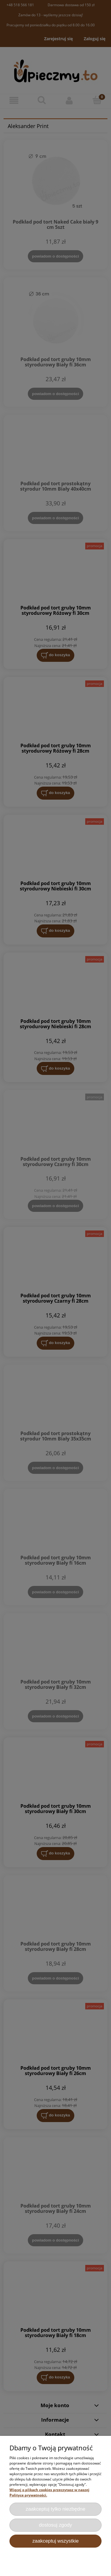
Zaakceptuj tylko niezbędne (56, 2509)
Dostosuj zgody (55, 2525)
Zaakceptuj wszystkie (55, 2541)
